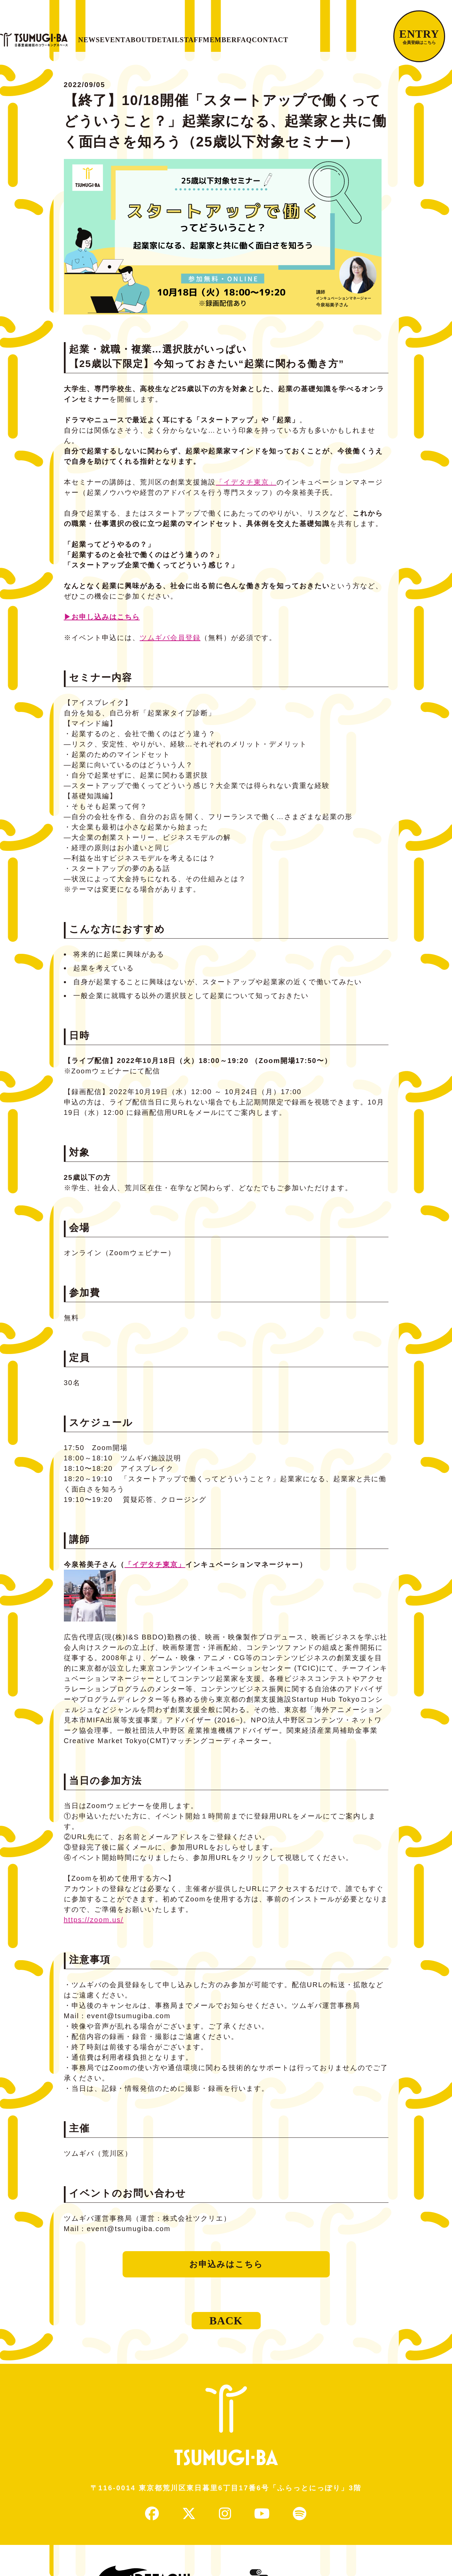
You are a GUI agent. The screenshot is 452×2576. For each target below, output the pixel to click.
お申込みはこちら (226, 2271)
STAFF (255, 36)
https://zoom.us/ (94, 1926)
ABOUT (177, 36)
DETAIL (217, 36)
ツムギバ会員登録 (170, 644)
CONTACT (373, 36)
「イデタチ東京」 (246, 489)
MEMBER (297, 36)
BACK (225, 2327)
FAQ (334, 36)
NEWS (102, 36)
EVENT (139, 36)
